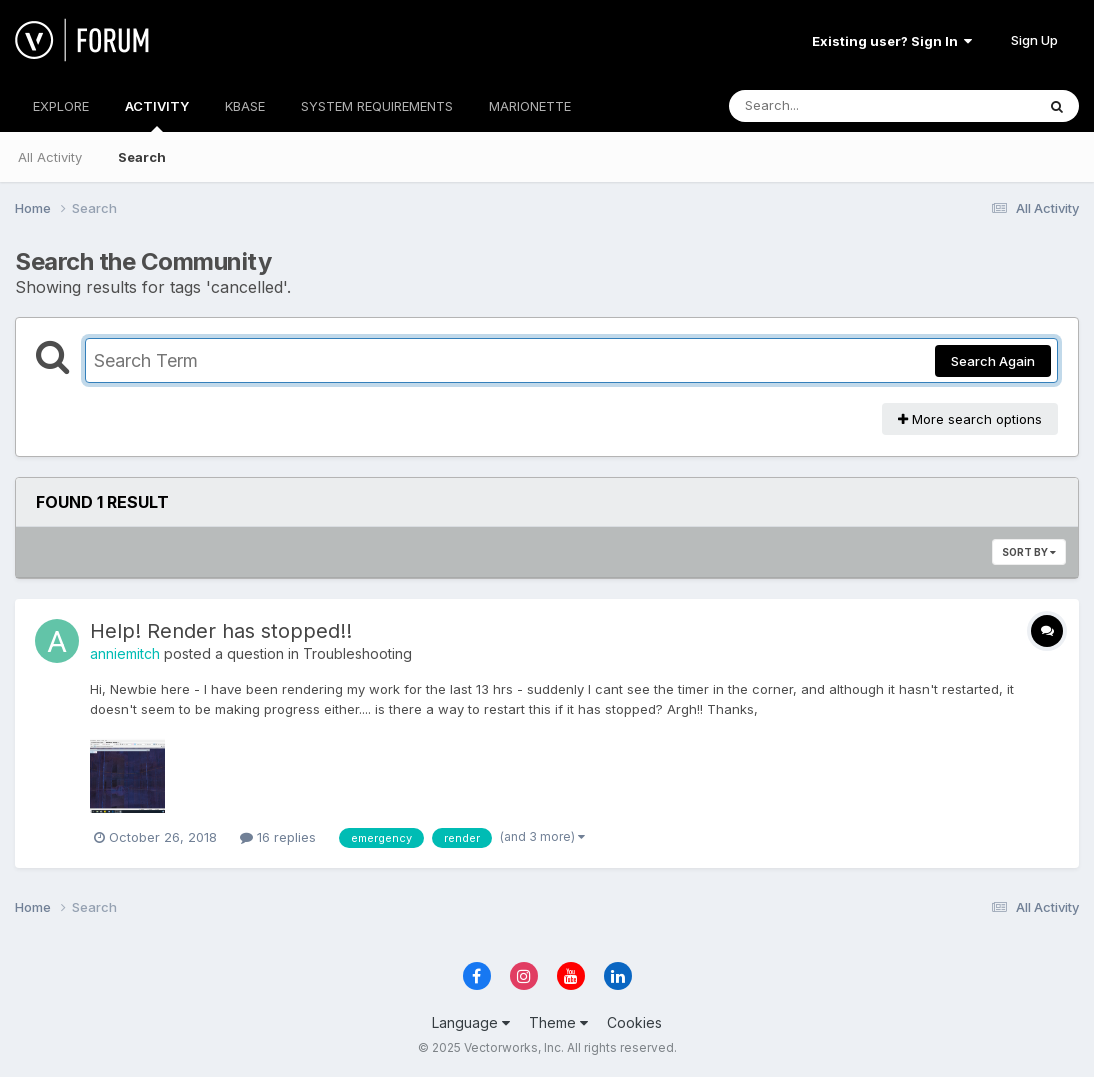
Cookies (634, 1022)
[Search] (827, 106)
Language (471, 1022)
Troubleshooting (357, 653)
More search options (970, 419)
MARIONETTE (530, 106)
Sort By (1029, 552)
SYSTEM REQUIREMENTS (377, 106)
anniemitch (125, 653)
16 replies (278, 837)
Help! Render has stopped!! (221, 631)
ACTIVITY (157, 115)
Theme (558, 1022)
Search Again (993, 361)
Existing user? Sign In (892, 41)
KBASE (245, 106)
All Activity (50, 157)
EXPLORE (61, 106)
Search (142, 157)
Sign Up (1034, 40)
